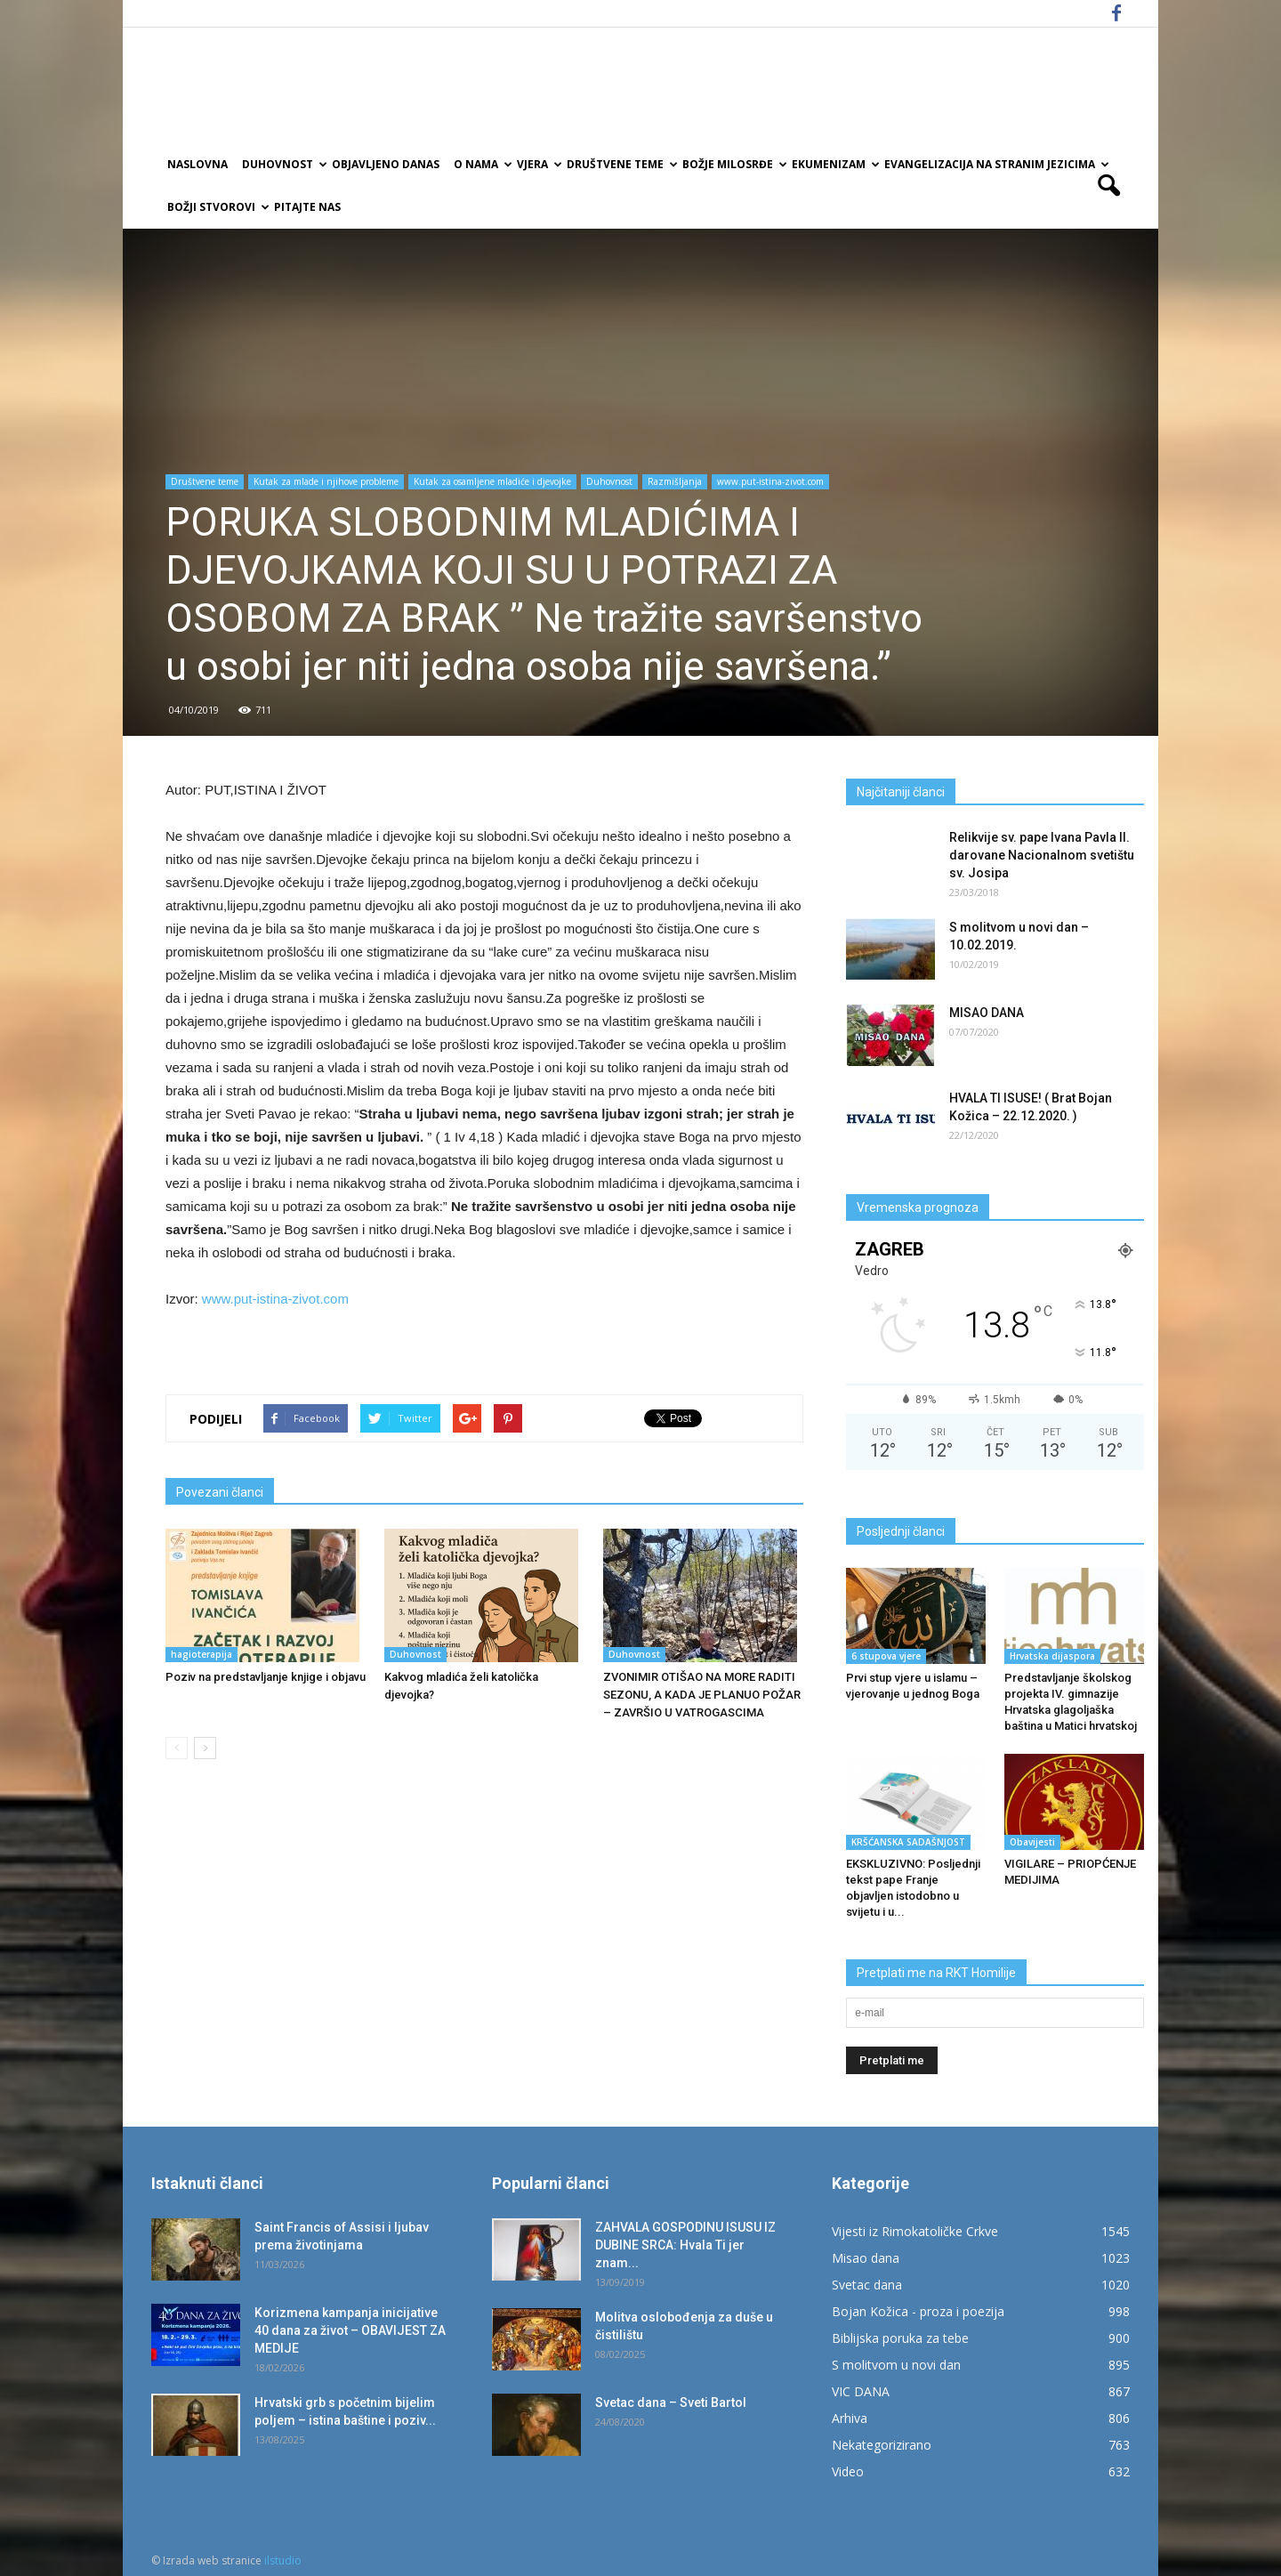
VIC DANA (861, 2391)
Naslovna (197, 164)
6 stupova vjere (886, 1656)
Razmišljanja (675, 481)
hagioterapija (201, 1654)
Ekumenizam (834, 164)
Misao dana (865, 2257)
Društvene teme (621, 164)
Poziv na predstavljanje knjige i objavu (265, 1677)
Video (848, 2471)
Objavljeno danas (385, 164)
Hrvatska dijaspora (1052, 1656)
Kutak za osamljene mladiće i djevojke (492, 481)
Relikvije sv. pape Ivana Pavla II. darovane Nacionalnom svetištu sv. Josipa (1041, 855)
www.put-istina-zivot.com (770, 481)
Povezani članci (219, 1492)
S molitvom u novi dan (896, 2364)
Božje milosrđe (733, 164)
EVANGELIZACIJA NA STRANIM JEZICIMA (995, 164)
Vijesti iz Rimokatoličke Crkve (915, 2231)
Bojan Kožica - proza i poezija (918, 2311)
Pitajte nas (307, 206)
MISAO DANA (986, 1012)
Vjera (538, 164)
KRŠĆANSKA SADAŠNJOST (908, 1842)
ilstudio (283, 2560)
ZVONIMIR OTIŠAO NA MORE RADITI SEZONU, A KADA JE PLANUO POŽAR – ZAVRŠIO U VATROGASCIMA (702, 1694)
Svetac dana (867, 2284)
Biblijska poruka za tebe (900, 2338)
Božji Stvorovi (217, 206)
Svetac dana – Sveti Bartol (670, 2402)
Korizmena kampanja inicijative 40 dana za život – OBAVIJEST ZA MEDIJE (350, 2330)
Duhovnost (283, 164)
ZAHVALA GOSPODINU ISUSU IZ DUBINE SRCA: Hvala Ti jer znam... (685, 2245)
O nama (482, 164)
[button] (1108, 186)
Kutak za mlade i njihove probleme (326, 481)
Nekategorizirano (881, 2444)
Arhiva (849, 2418)
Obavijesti (1032, 1842)
